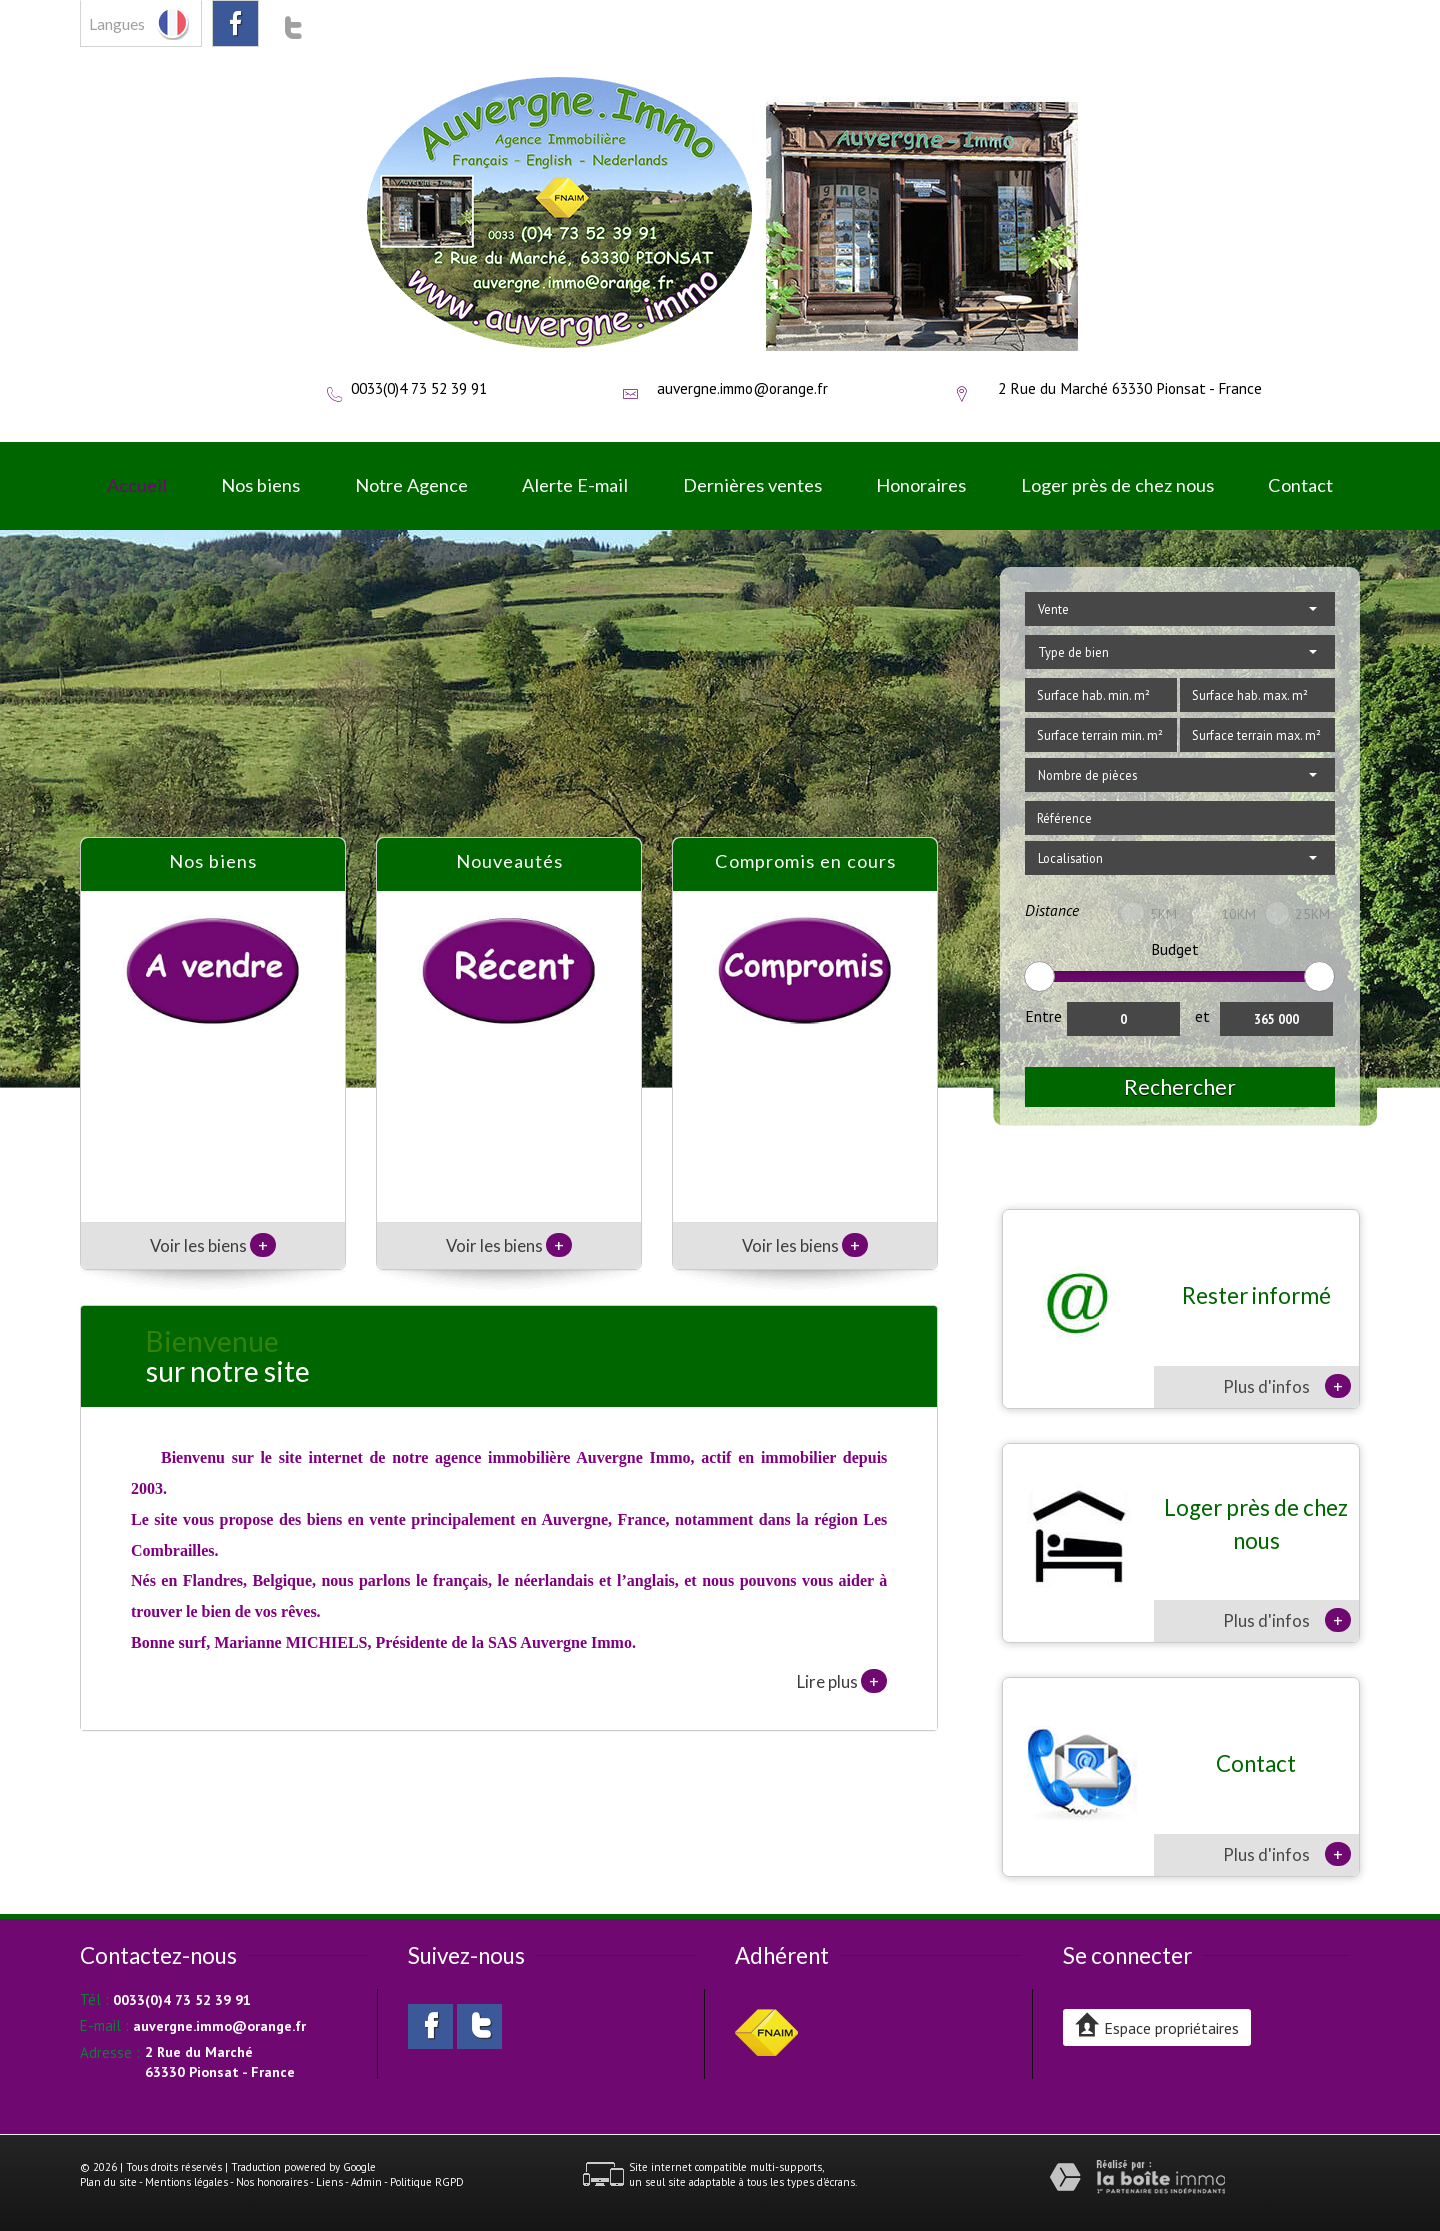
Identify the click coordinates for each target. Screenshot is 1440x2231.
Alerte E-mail (575, 485)
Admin (366, 2182)
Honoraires (921, 485)
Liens (329, 2182)
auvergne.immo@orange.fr (742, 388)
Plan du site (108, 2182)
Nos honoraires (272, 2182)
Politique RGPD (427, 2182)
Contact (1300, 485)
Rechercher (1180, 1086)
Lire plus (842, 1681)
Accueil (137, 485)
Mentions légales (186, 2182)
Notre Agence (411, 485)
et (1202, 1016)
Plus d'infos (1287, 1386)
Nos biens (260, 485)
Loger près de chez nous (1117, 485)
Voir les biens (213, 1245)
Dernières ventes (752, 485)
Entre (1043, 1016)
